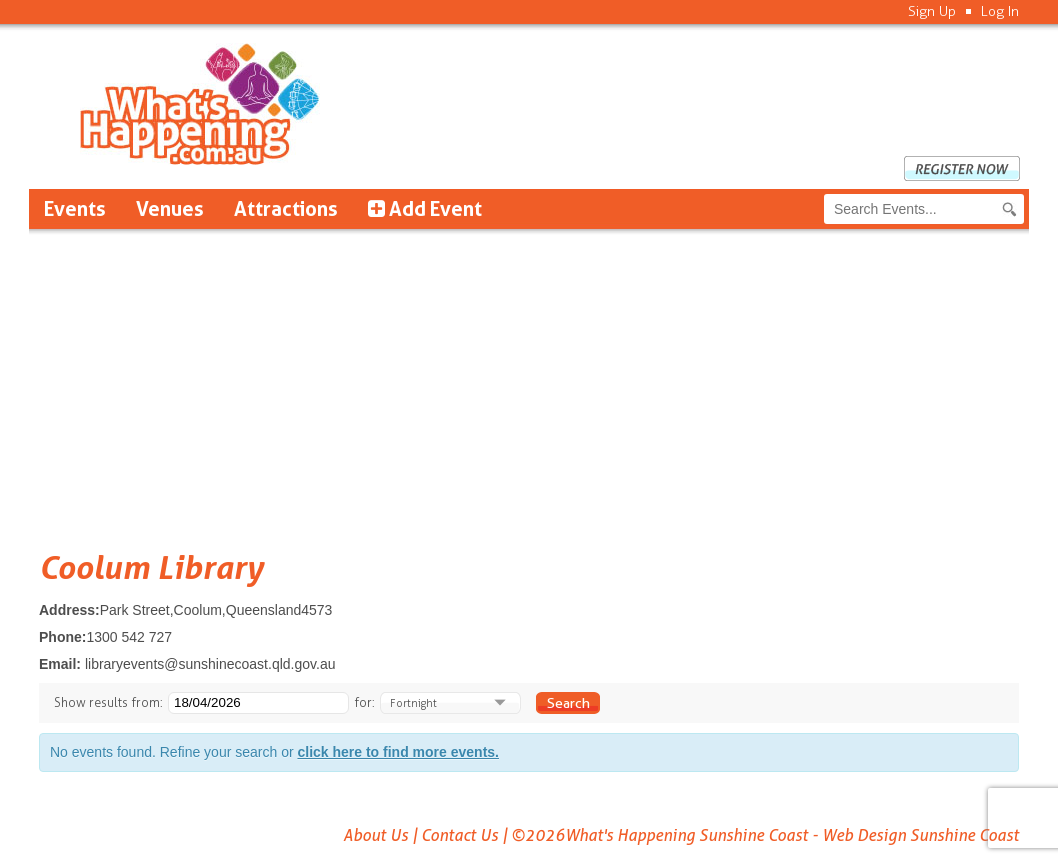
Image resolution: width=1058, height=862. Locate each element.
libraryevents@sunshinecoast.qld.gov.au (210, 664)
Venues (170, 209)
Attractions (286, 209)
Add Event (425, 209)
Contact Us (459, 835)
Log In (1000, 11)
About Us (375, 835)
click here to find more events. (398, 752)
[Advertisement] (529, 379)
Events (75, 209)
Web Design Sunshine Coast (920, 835)
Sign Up (932, 11)
